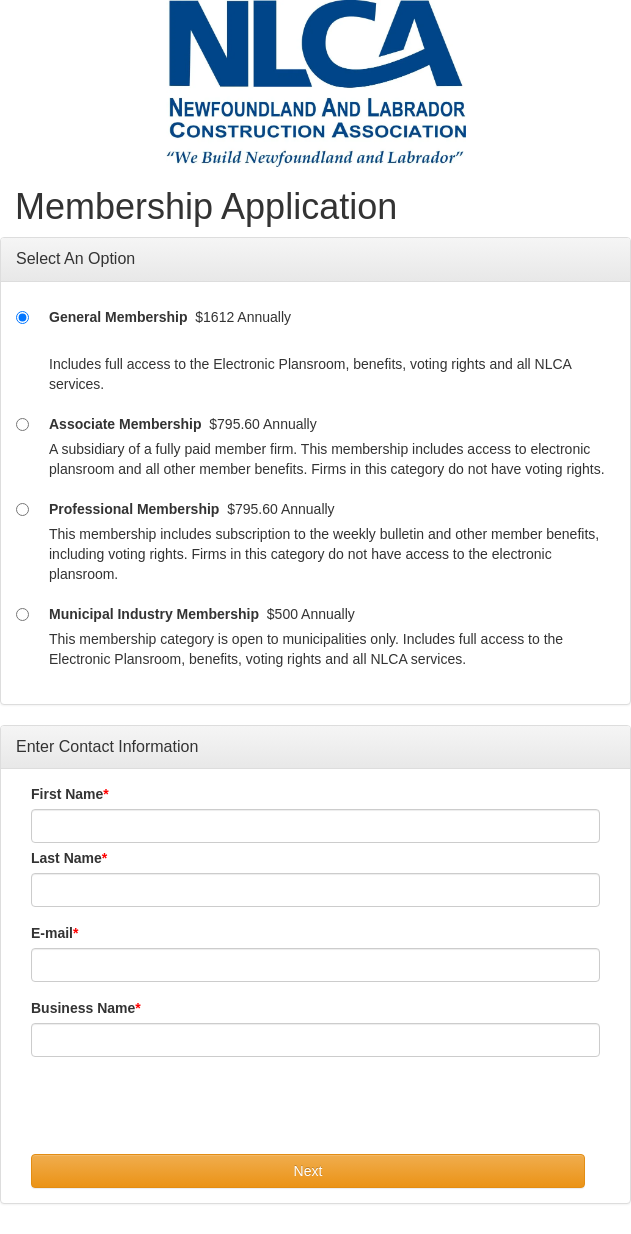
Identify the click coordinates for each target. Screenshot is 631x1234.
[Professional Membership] (22, 509)
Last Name (66, 858)
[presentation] (183, 1115)
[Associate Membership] (22, 424)
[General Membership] (22, 317)
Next (308, 1171)
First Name (67, 794)
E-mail (52, 933)
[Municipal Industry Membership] (22, 614)
